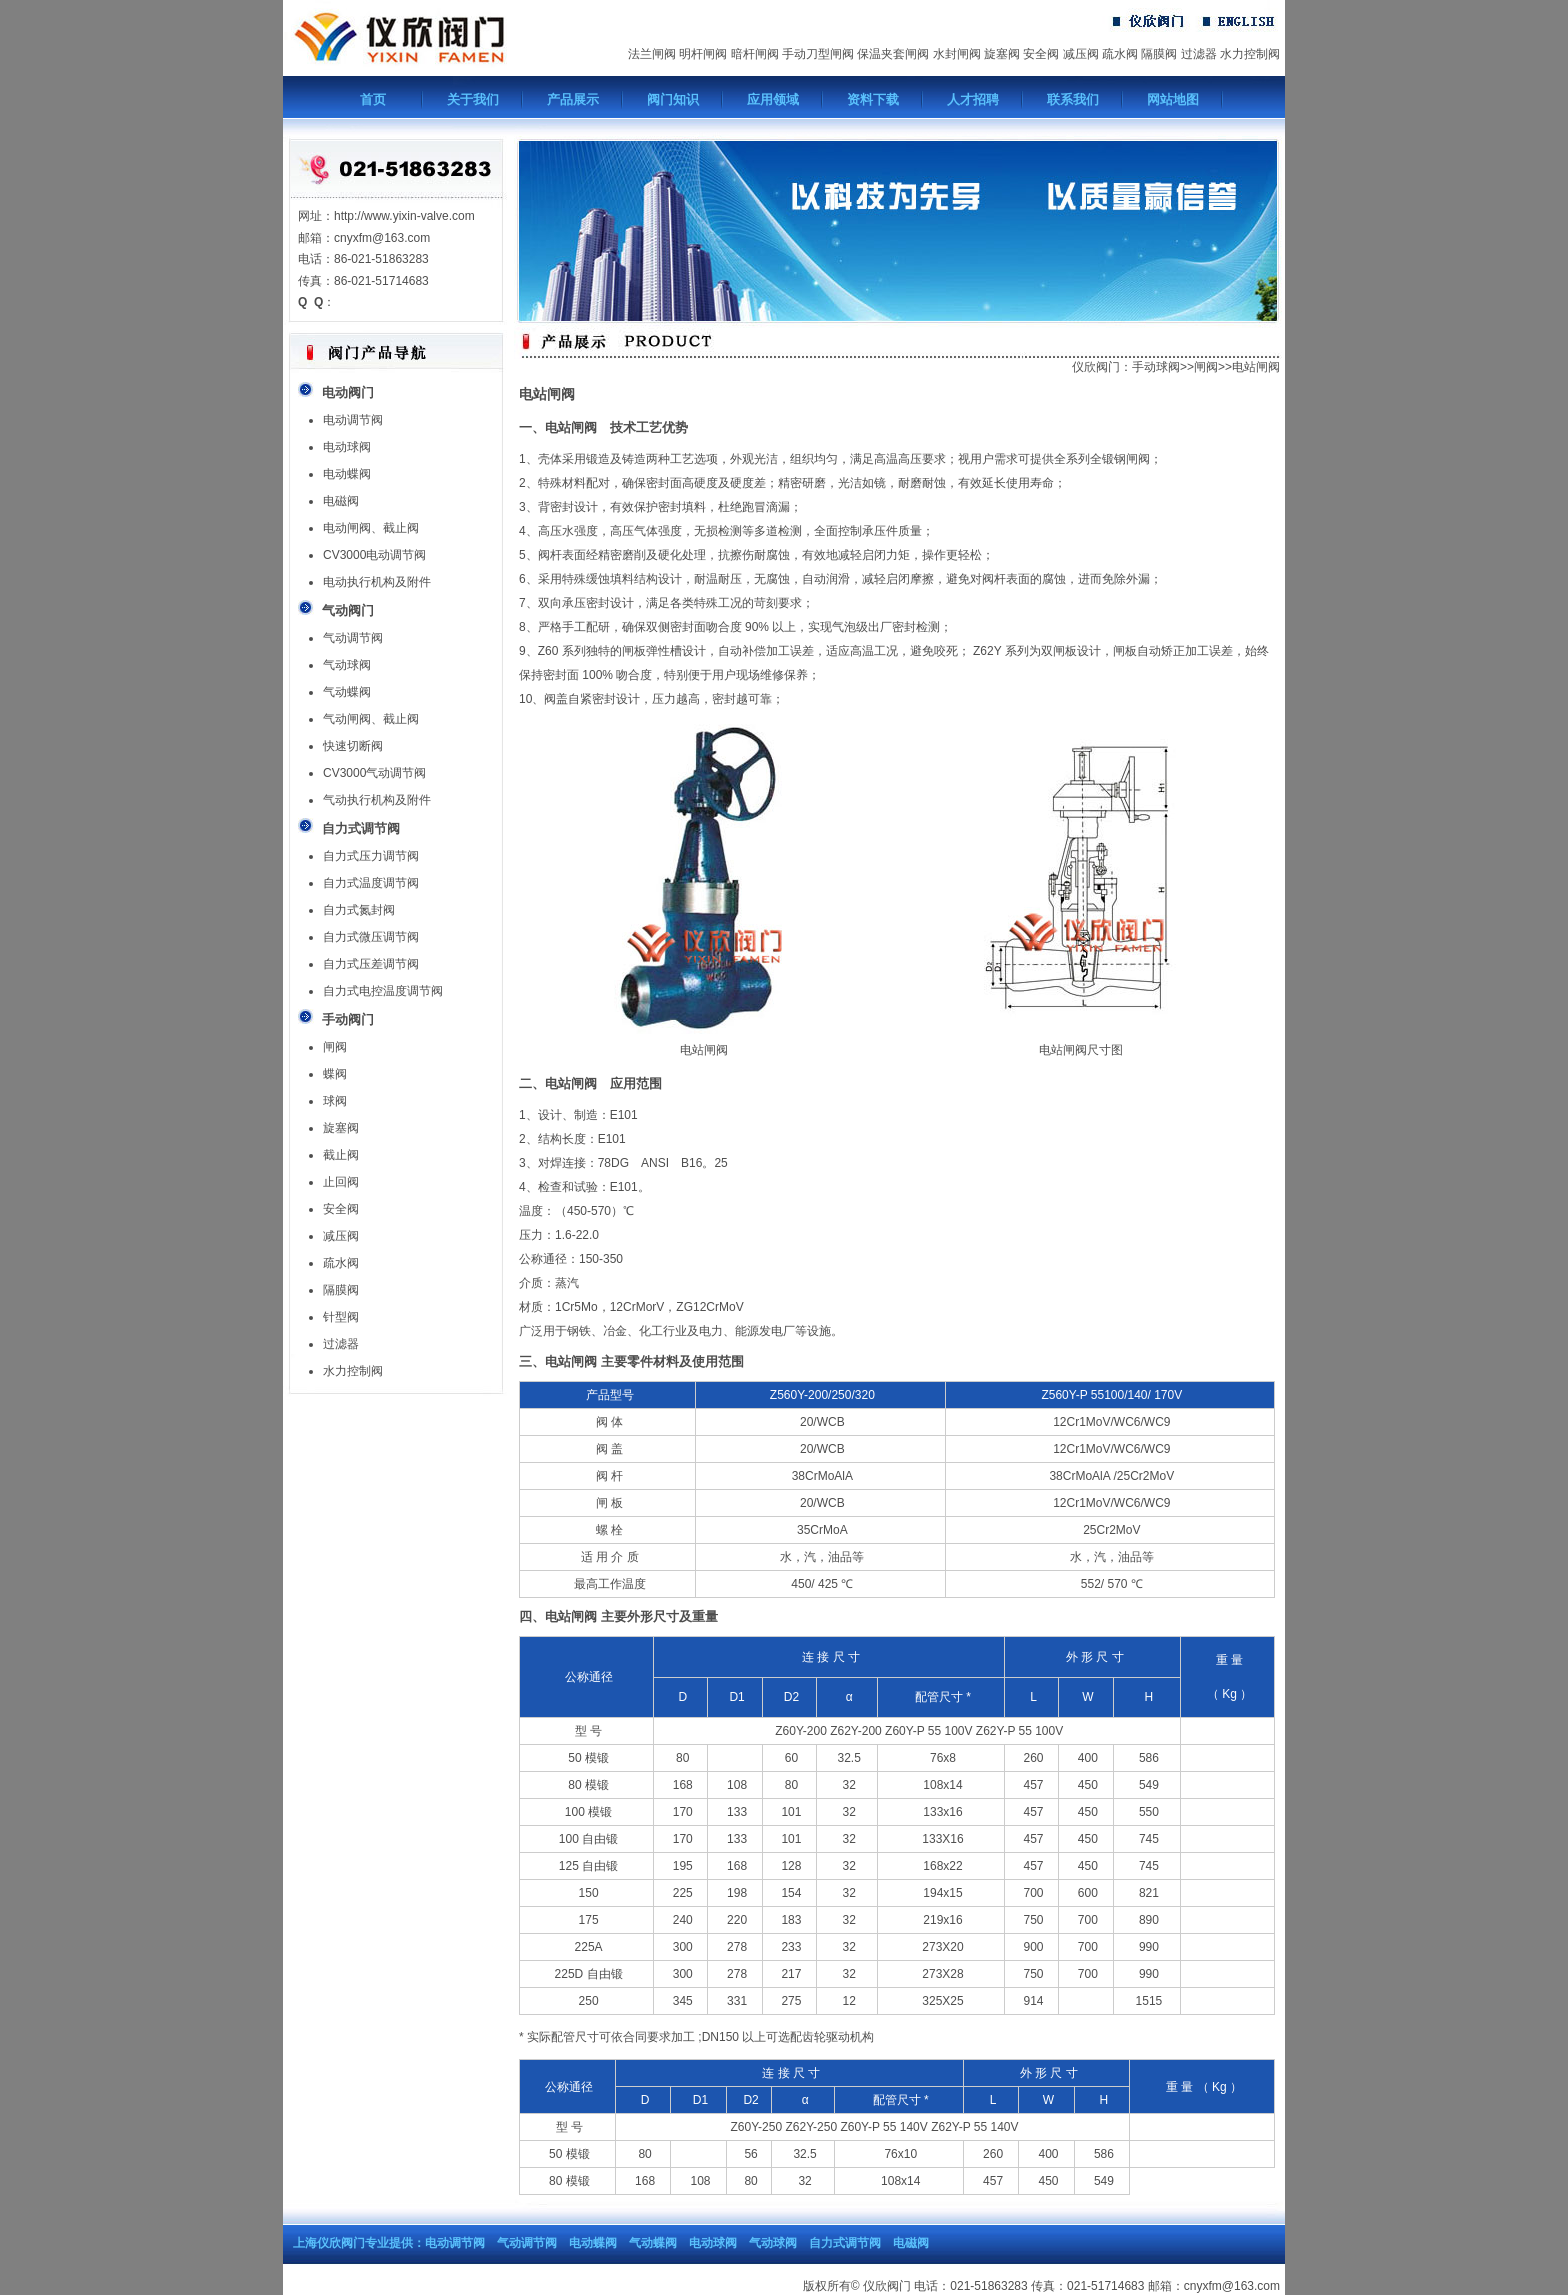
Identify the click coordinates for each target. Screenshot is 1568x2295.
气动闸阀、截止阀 (371, 719)
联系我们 (1073, 99)
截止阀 (341, 1155)
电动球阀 (347, 447)
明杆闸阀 (703, 54)
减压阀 (1081, 54)
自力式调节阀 (845, 2243)
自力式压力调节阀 (371, 856)
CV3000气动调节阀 (374, 773)
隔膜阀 (1159, 54)
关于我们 (473, 99)
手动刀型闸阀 (818, 54)
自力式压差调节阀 (371, 964)
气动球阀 (347, 665)
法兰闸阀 (652, 54)
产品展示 (573, 99)
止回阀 (341, 1182)
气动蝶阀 (347, 692)
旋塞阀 (1002, 54)
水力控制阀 (1250, 54)
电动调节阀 (353, 420)
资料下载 (873, 99)
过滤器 (1199, 54)
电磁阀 (341, 501)
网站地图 (1173, 99)
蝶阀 (335, 1074)
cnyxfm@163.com (1232, 2286)
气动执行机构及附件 (377, 800)
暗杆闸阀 (755, 54)
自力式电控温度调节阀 (383, 991)
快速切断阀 (353, 746)
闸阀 (335, 1047)
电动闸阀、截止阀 (371, 528)
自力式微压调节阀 (371, 937)
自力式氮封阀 (359, 910)
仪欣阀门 (1096, 367)
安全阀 (1041, 54)
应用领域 (773, 99)
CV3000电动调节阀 (374, 555)
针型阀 (341, 1317)
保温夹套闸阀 (893, 54)
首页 (373, 99)
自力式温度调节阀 (371, 883)
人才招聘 (973, 99)
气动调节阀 (353, 638)
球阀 (335, 1101)
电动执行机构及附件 (377, 582)
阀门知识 (673, 99)
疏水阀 (1120, 54)
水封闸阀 (957, 54)
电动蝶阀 (347, 474)
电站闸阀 (1256, 367)
